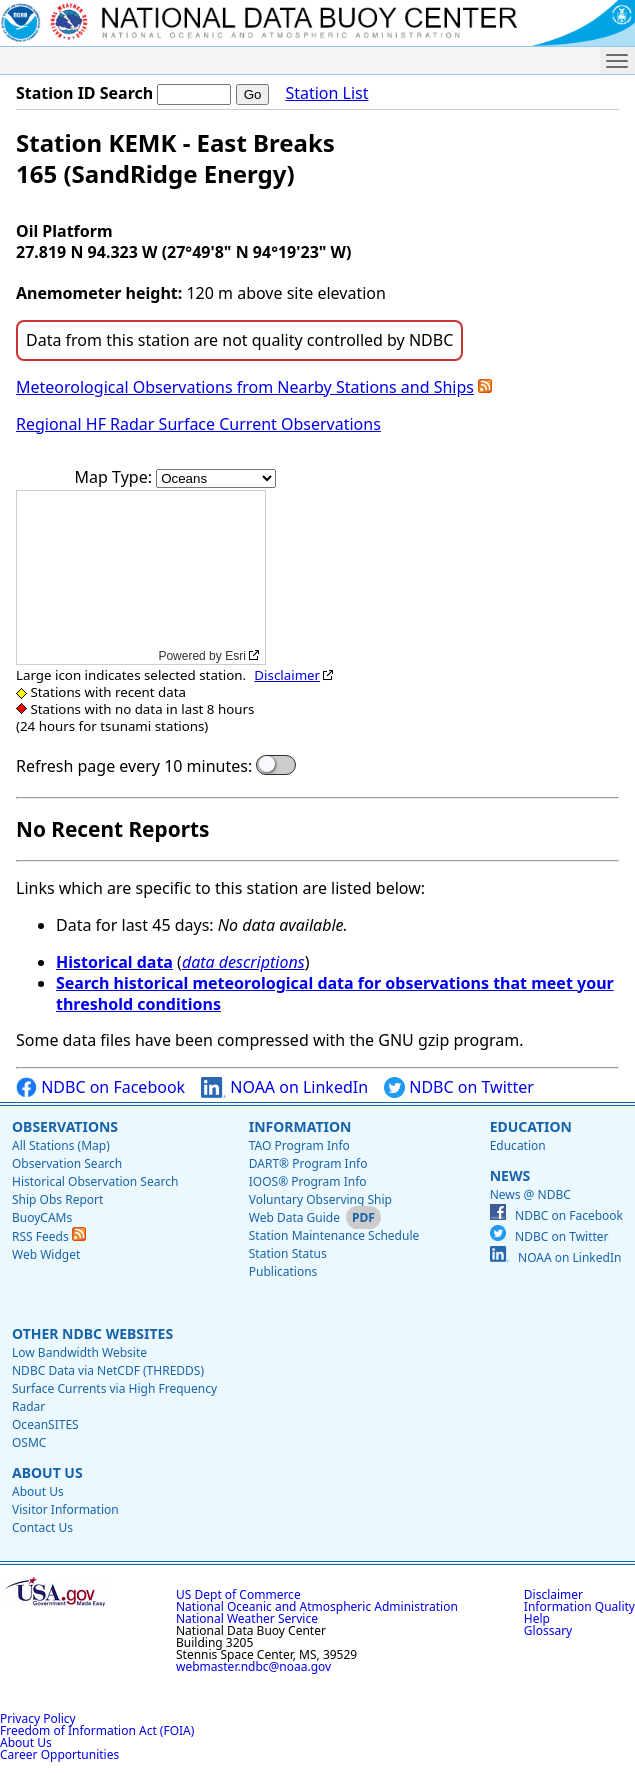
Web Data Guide (294, 1217)
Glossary (548, 1630)
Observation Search (67, 1163)
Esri (235, 656)
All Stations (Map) (61, 1145)
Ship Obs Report (57, 1199)
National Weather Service (247, 1618)
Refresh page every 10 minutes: (134, 766)
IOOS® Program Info (308, 1181)
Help (537, 1618)
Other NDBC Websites (92, 1333)
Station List (326, 93)
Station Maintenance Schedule (334, 1235)
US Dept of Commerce (238, 1594)
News (510, 1175)
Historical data (114, 962)
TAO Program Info (299, 1145)
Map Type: (116, 477)
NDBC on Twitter (459, 1087)
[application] (141, 577)
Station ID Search (84, 93)
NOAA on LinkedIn (284, 1087)
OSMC (29, 1442)
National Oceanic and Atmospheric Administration (317, 1606)
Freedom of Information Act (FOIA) (97, 1730)
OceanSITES (45, 1424)
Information (300, 1126)
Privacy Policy (38, 1718)
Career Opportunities (59, 1754)
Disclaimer (287, 675)
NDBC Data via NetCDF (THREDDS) (108, 1370)
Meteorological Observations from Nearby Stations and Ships (245, 387)
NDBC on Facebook (100, 1087)
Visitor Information (65, 1509)
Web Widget (46, 1254)
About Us (47, 1472)
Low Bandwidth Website (79, 1352)
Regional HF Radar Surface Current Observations (198, 424)
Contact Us (42, 1527)
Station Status (288, 1253)
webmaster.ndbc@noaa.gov (253, 1666)
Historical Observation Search (95, 1181)
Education (531, 1126)
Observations (65, 1126)
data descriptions (243, 962)
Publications (283, 1271)
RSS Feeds (49, 1236)
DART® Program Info (308, 1163)
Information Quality (579, 1606)
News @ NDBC (530, 1194)
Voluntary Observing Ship (320, 1199)
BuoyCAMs (42, 1217)
